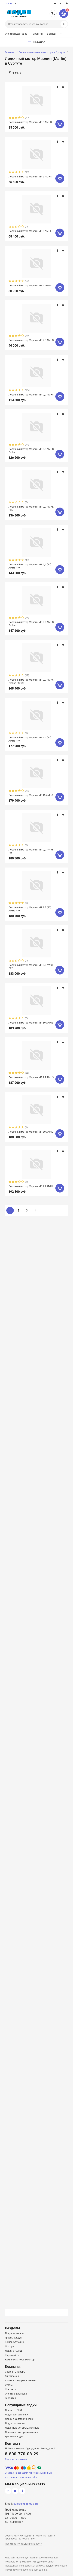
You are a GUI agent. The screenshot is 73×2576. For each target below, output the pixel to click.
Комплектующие (14, 2342)
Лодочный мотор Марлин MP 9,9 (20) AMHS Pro (29, 566)
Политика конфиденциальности (23, 2543)
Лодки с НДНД (13, 2350)
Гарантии (10, 2398)
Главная (9, 52)
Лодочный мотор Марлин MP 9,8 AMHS (31, 340)
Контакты (11, 2389)
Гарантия (37, 33)
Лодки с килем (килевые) (19, 2419)
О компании (12, 2376)
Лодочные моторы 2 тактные (22, 2427)
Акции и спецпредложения (20, 2380)
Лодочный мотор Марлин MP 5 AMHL (30, 231)
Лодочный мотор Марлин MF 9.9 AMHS (31, 1077)
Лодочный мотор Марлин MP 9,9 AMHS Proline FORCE (31, 681)
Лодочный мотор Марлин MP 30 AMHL (30, 1131)
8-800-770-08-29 (53, 13)
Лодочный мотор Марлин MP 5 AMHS (30, 176)
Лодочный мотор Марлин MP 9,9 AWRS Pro (30, 851)
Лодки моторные (15, 2333)
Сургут (10, 3)
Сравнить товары (15, 2371)
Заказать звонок (16, 2459)
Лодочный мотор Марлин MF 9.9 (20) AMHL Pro (29, 909)
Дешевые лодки (14, 2436)
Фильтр (17, 72)
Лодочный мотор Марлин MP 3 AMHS (30, 122)
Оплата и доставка (16, 33)
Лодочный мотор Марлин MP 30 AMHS (30, 1022)
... (61, 33)
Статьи (9, 2384)
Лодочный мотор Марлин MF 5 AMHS (29, 285)
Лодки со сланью (15, 2423)
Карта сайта (12, 2355)
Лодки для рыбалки (16, 2414)
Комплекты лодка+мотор (20, 2359)
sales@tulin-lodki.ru (25, 2503)
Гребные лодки (13, 2337)
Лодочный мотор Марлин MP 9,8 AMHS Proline (31, 451)
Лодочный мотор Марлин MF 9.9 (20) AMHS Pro (29, 739)
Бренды (51, 33)
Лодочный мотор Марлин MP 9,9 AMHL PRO (31, 508)
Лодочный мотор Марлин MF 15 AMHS (30, 795)
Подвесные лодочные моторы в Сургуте (42, 52)
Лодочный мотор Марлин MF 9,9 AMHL (30, 1186)
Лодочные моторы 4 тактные (22, 2432)
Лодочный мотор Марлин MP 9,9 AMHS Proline (31, 624)
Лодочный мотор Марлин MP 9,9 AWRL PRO (30, 967)
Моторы (9, 2346)
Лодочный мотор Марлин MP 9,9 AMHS (31, 394)
